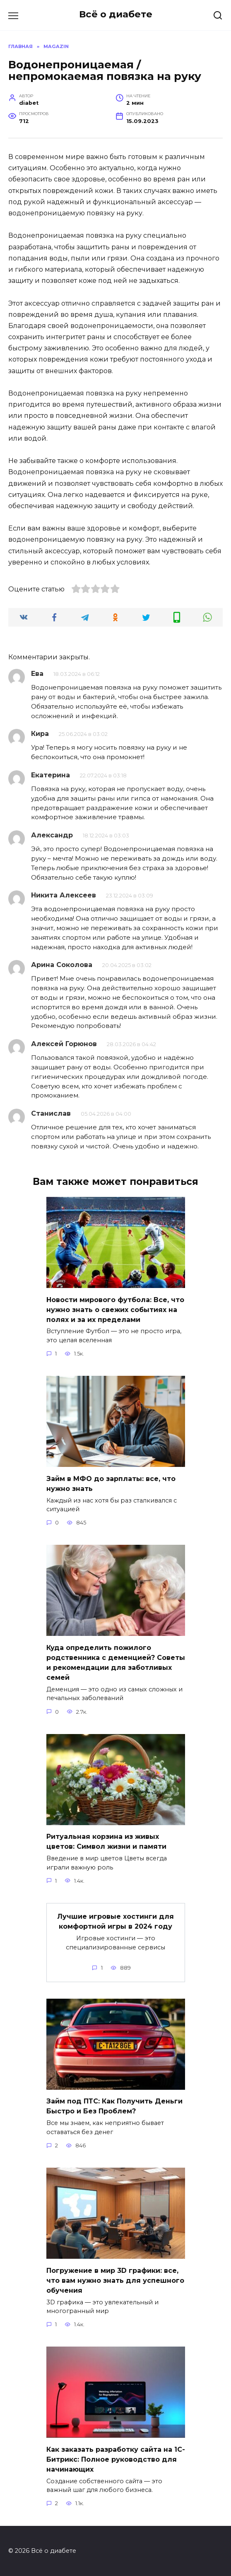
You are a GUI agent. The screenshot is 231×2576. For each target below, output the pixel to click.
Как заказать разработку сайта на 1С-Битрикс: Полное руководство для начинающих (115, 2459)
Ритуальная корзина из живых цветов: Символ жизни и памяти (106, 1841)
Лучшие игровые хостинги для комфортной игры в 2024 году (115, 1921)
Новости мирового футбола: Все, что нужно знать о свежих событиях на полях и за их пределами (115, 1309)
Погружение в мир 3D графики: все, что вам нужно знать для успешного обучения (115, 2280)
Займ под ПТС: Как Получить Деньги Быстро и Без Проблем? (114, 2106)
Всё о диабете (115, 14)
